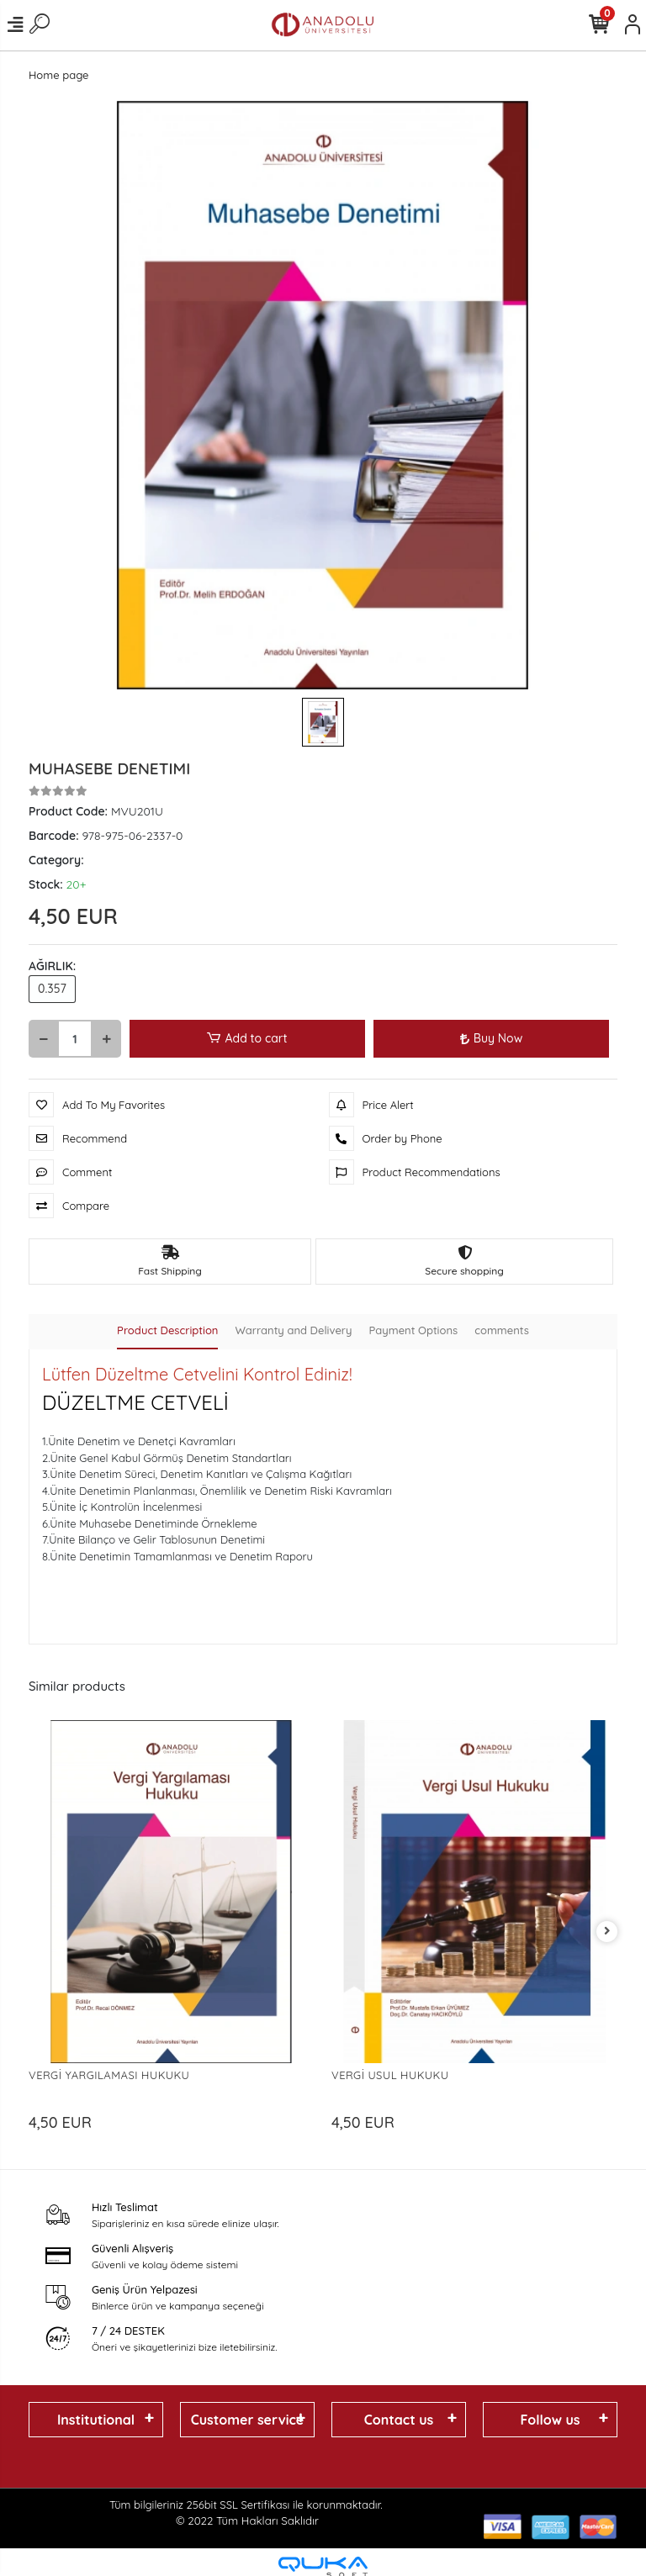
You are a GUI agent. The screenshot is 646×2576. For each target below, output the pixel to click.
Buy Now (491, 1038)
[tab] (167, 1331)
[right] (607, 1931)
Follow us (550, 2419)
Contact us (399, 2419)
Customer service (247, 2419)
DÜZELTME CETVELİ (135, 1402)
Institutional (96, 2419)
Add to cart (247, 1039)
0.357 (52, 988)
